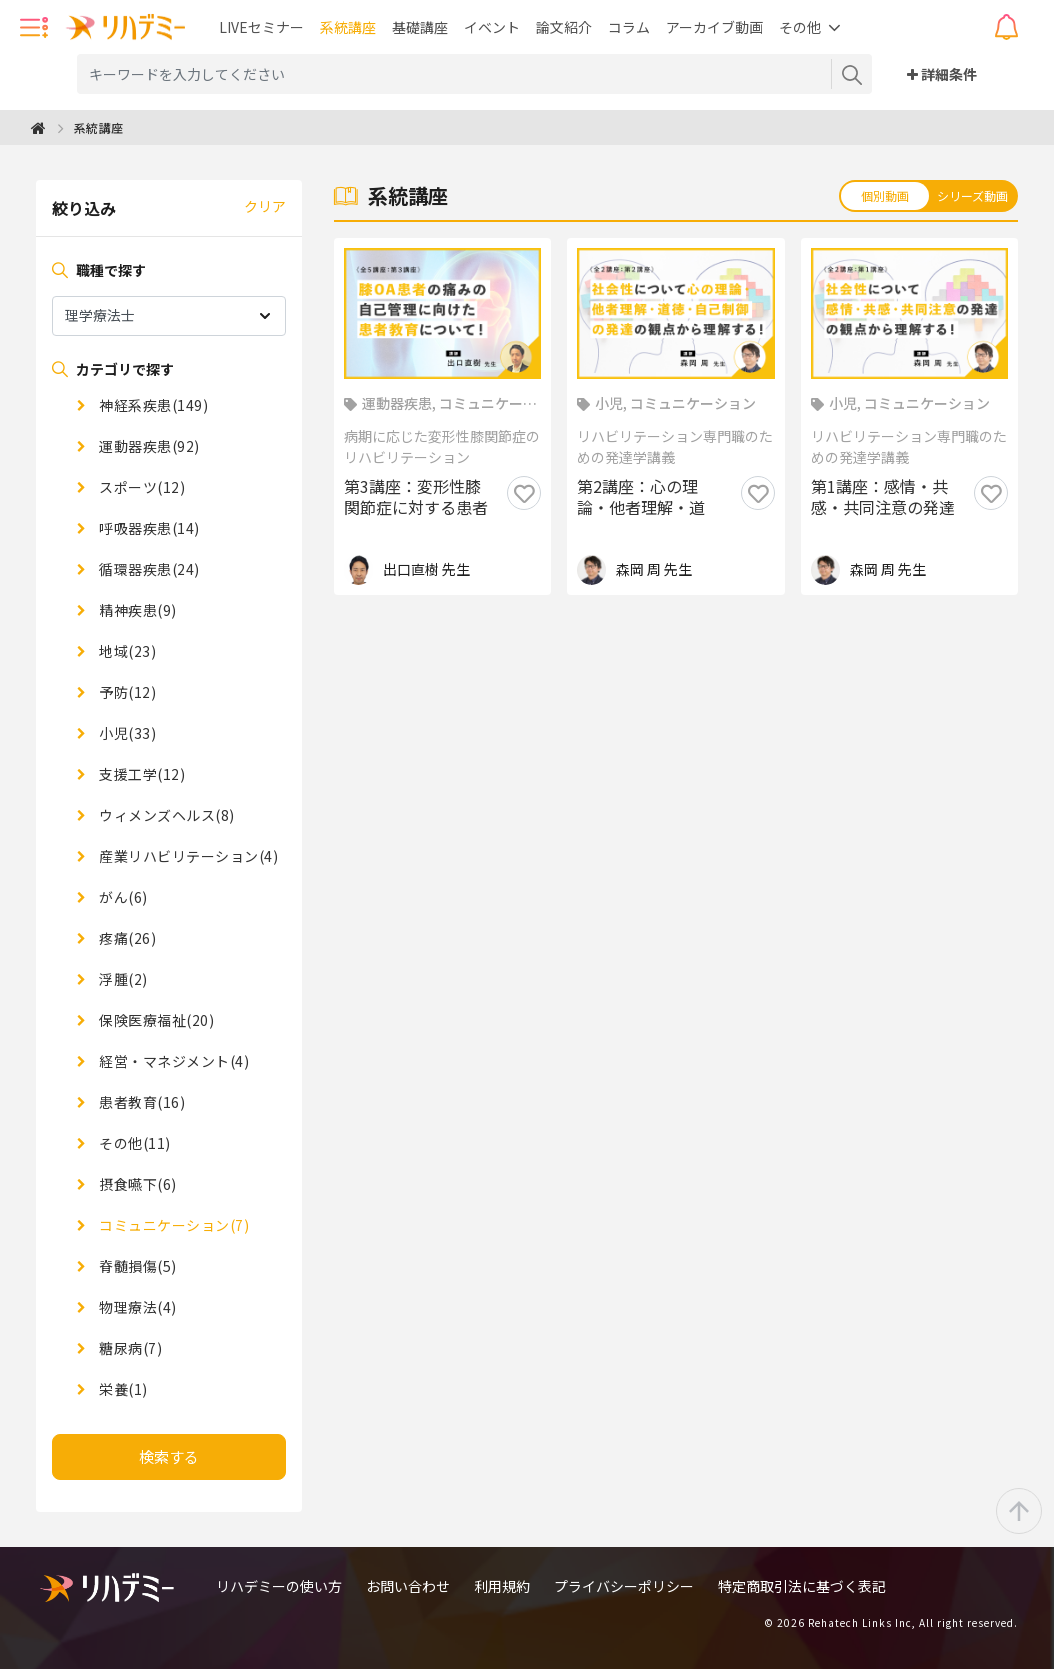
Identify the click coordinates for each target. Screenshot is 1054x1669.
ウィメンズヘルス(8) (165, 815)
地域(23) (126, 651)
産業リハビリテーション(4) (187, 856)
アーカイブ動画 (714, 27)
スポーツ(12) (141, 487)
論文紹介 (564, 27)
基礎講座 (420, 27)
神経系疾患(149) (152, 405)
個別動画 (885, 195)
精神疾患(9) (136, 610)
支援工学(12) (141, 774)
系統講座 (348, 27)
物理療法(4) (136, 1307)
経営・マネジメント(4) (173, 1061)
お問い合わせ (408, 1586)
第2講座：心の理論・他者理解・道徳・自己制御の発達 (649, 497)
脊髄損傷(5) (136, 1266)
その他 (800, 27)
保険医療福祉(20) (155, 1020)
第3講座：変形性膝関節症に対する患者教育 (416, 497)
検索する (169, 1456)
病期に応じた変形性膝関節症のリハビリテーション (442, 446)
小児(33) (126, 733)
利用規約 (502, 1586)
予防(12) (126, 692)
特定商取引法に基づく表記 (802, 1586)
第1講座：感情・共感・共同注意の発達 (883, 497)
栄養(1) (122, 1389)
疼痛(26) (126, 938)
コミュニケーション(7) (173, 1225)
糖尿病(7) (129, 1348)
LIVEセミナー (261, 27)
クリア (265, 206)
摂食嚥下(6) (136, 1184)
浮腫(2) (122, 979)
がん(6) (122, 897)
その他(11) (133, 1143)
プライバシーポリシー (624, 1586)
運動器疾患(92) (148, 446)
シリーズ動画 (972, 195)
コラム (629, 27)
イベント (492, 27)
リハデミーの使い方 (279, 1586)
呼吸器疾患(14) (148, 528)
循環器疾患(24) (148, 569)
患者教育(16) (141, 1102)
